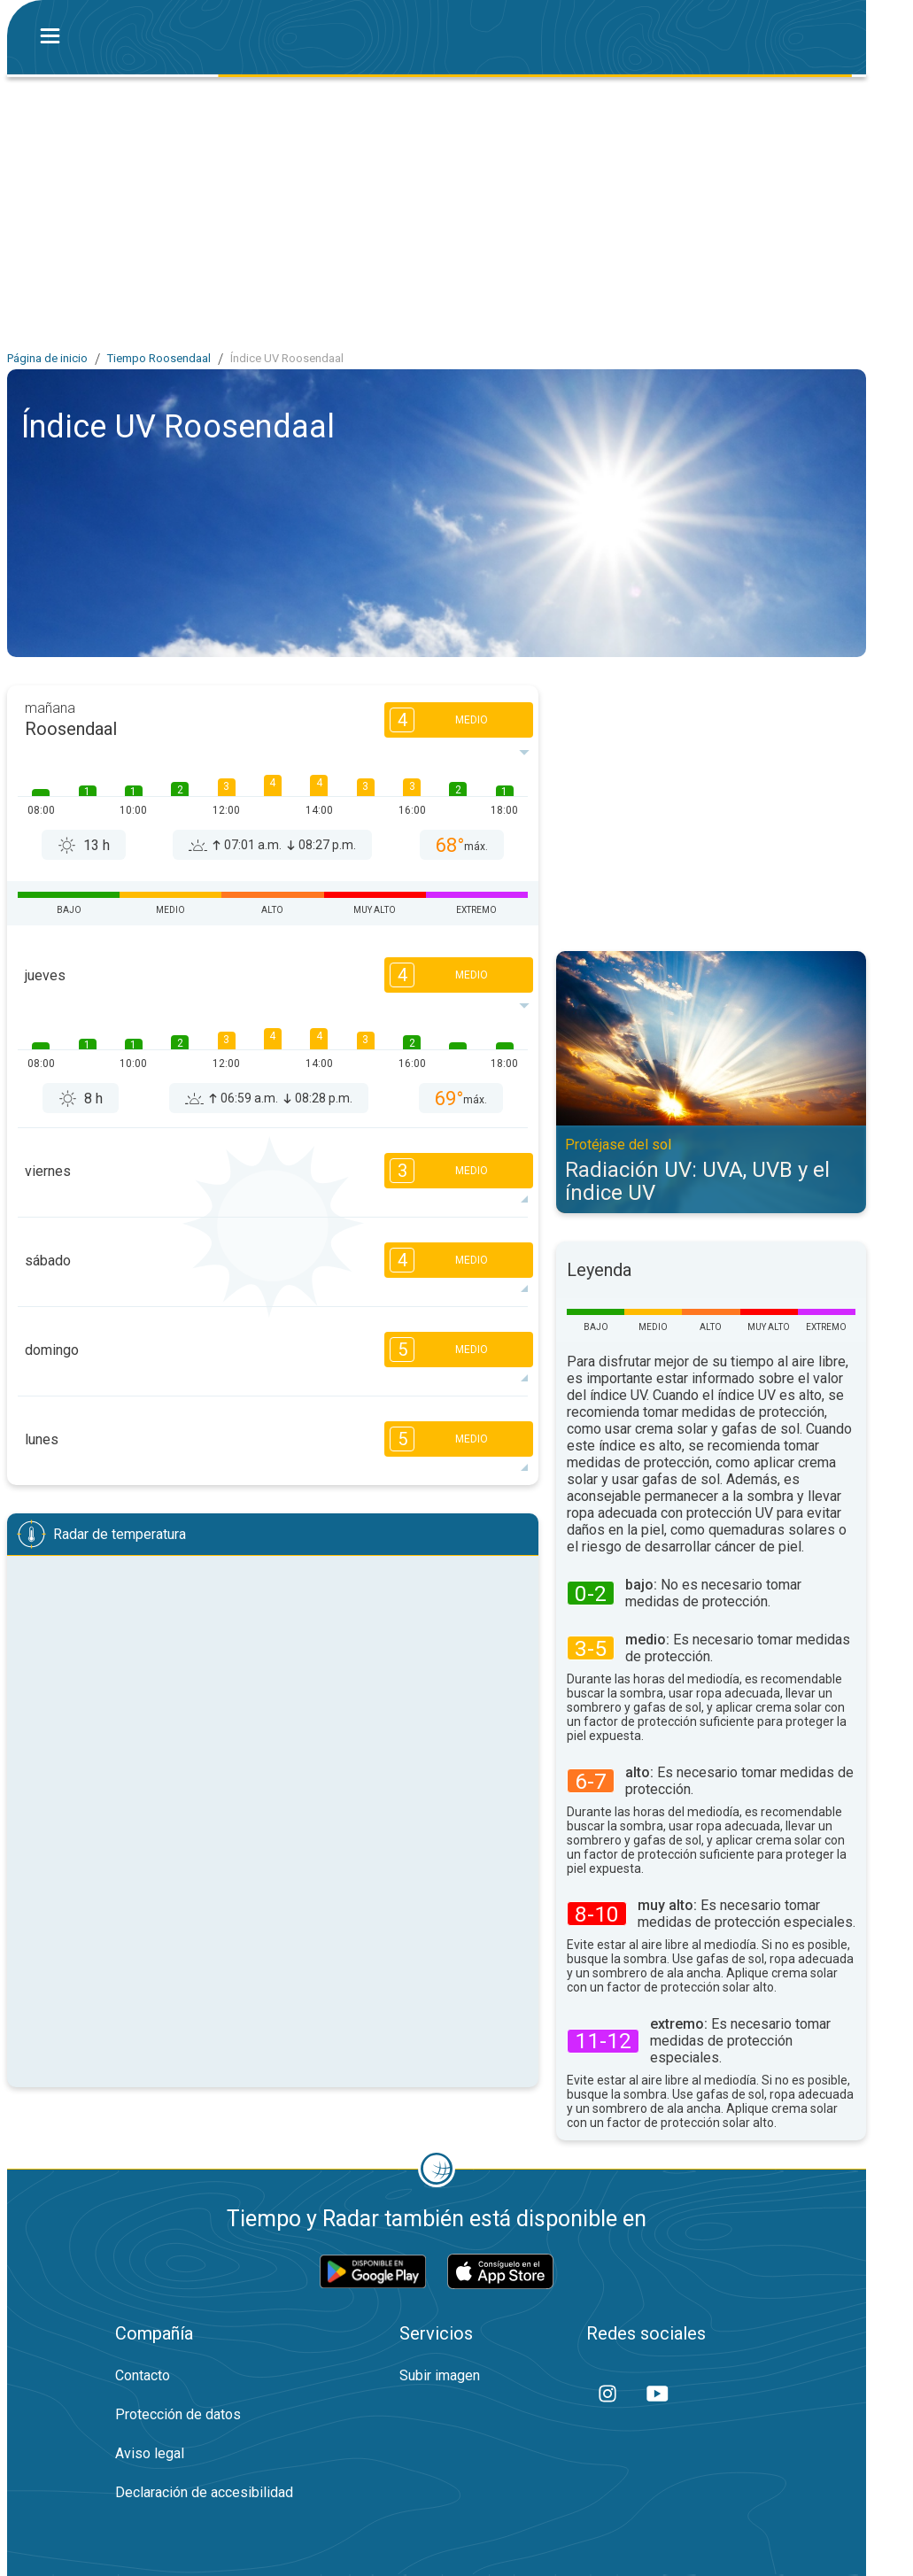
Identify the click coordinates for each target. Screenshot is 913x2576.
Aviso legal (149, 2453)
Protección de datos (178, 2414)
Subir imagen (439, 2375)
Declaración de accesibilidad (204, 2492)
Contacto (142, 2375)
